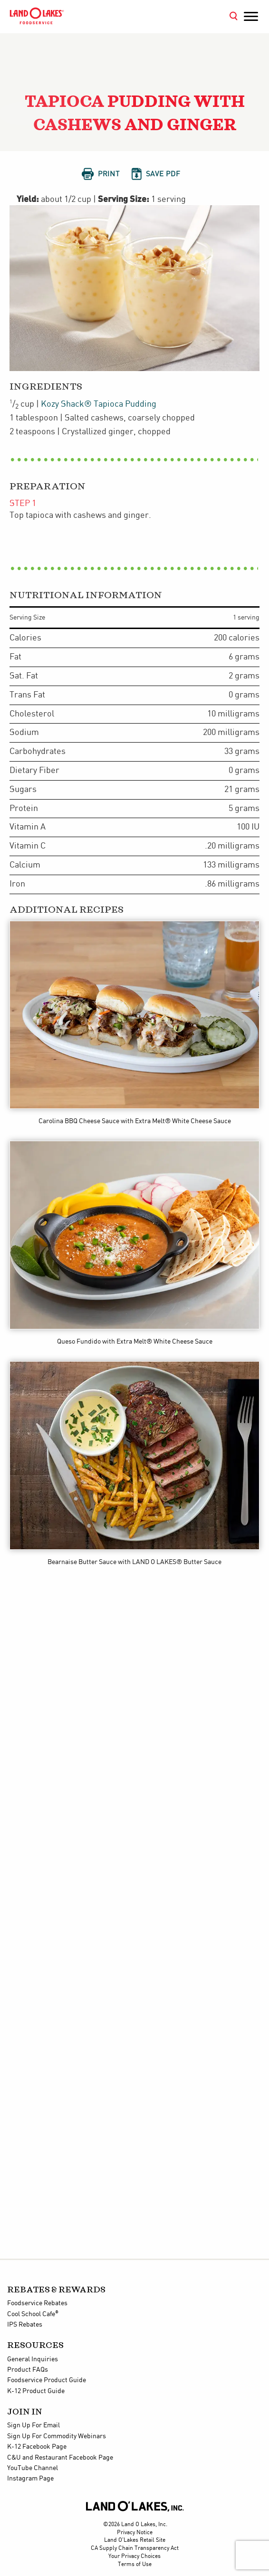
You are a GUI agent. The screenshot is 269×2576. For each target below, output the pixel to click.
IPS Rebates (24, 2324)
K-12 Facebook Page (37, 2446)
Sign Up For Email (33, 2425)
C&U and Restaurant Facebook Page (60, 2457)
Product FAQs (27, 2369)
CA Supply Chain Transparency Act (135, 2548)
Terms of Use (135, 2564)
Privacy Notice (135, 2532)
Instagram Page (30, 2478)
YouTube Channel (32, 2468)
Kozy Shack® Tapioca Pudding (98, 404)
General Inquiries (32, 2359)
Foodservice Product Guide (46, 2380)
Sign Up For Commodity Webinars (56, 2436)
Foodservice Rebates (37, 2303)
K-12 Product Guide (36, 2391)
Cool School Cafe (32, 2314)
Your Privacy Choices (134, 2556)
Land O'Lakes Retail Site (134, 2540)
